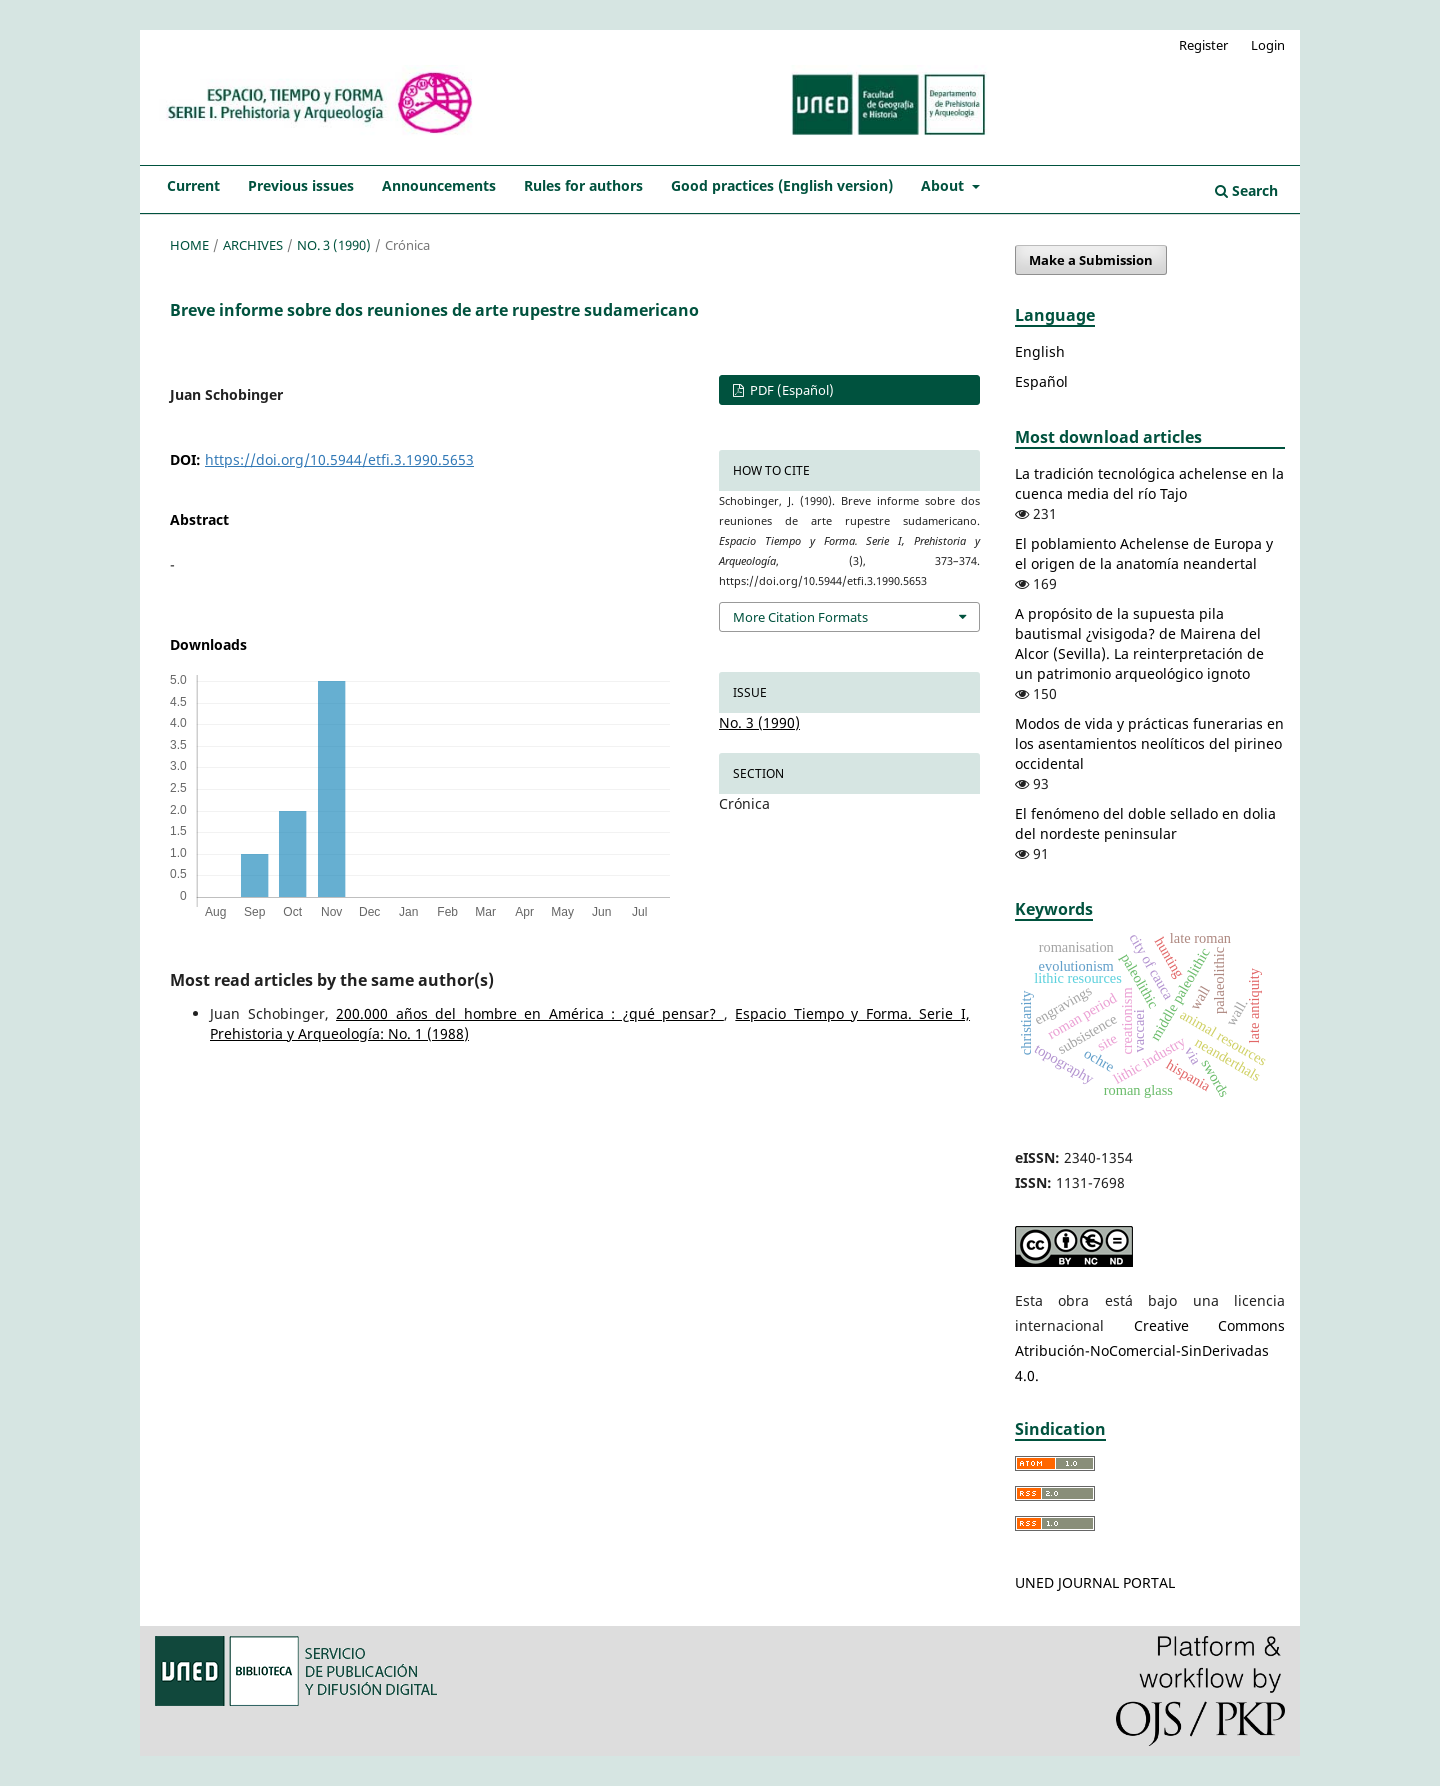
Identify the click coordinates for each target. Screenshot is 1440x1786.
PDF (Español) (790, 390)
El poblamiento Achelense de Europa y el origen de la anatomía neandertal (1144, 553)
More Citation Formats (800, 617)
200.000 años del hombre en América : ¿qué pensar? (530, 1013)
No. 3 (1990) (334, 245)
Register (1203, 45)
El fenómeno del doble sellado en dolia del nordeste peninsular (1145, 823)
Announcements (439, 185)
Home (189, 245)
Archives (253, 245)
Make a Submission (1091, 260)
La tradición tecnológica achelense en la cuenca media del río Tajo (1149, 483)
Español (1041, 381)
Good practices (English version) (782, 185)
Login (1268, 45)
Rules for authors (583, 185)
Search (1246, 190)
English (1040, 351)
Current (193, 185)
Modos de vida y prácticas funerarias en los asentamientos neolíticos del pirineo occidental (1149, 743)
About (944, 185)
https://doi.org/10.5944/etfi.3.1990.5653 (339, 459)
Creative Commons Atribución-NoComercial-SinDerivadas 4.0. (1150, 1350)
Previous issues (301, 185)
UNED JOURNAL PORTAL (1095, 1582)
